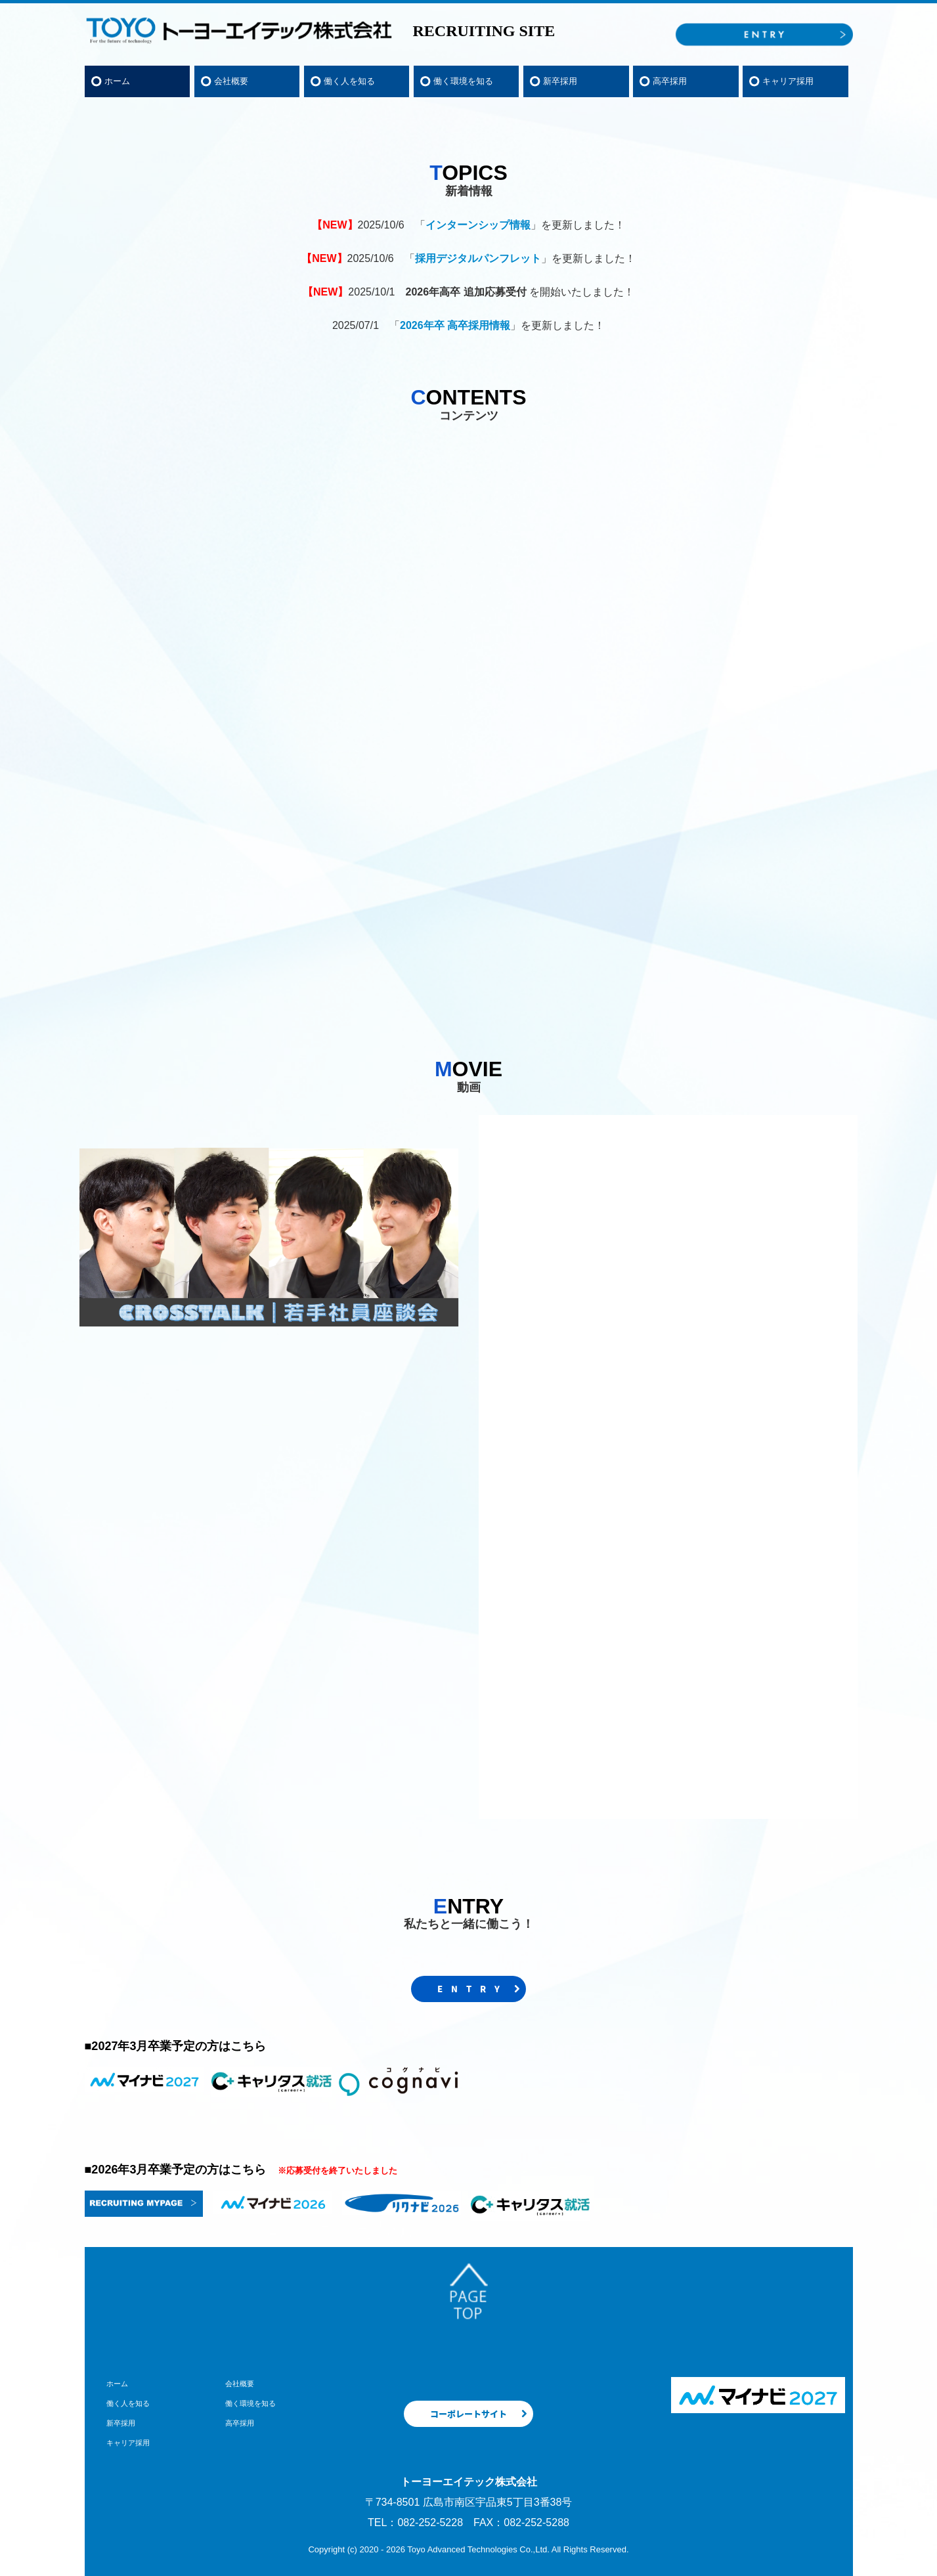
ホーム (117, 81)
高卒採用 (670, 81)
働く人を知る (349, 81)
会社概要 (231, 81)
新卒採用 (560, 81)
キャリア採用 (788, 81)
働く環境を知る (463, 81)
